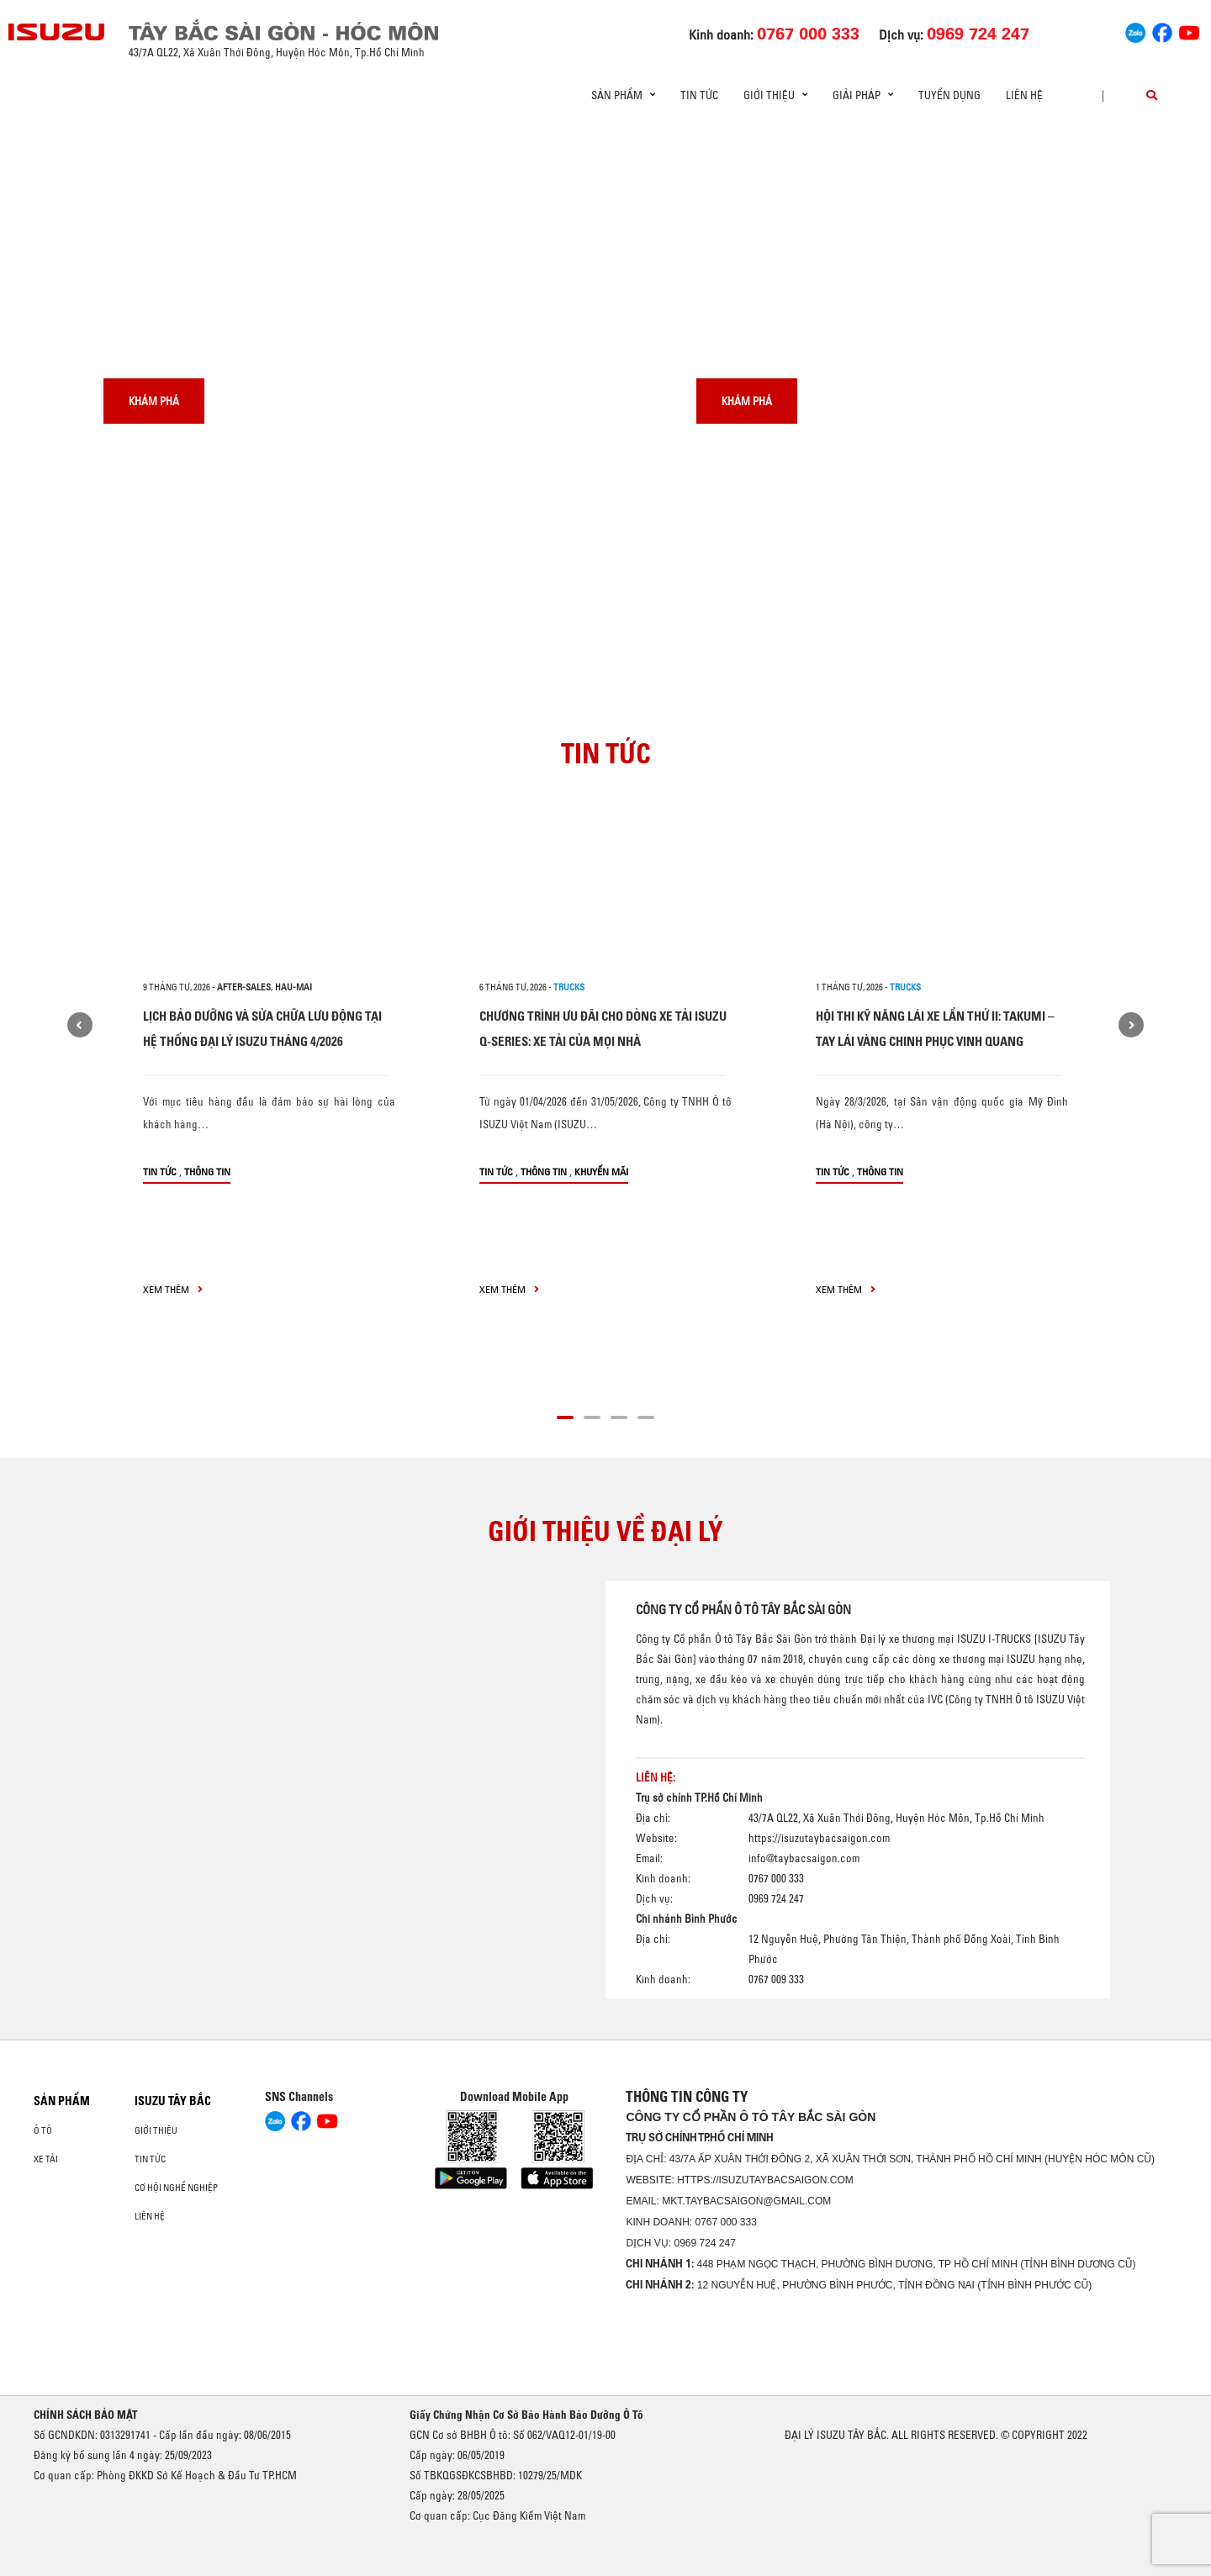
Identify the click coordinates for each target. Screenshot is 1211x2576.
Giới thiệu (156, 2130)
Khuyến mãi (601, 1171)
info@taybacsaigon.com (803, 1857)
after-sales (244, 987)
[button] (565, 1414)
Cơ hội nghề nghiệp (176, 2187)
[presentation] (47, 125)
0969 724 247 (704, 2243)
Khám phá (154, 401)
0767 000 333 (725, 2222)
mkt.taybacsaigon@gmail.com (746, 2201)
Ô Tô (43, 2130)
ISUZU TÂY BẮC (173, 2101)
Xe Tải (46, 2159)
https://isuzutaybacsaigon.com (819, 1837)
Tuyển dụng (949, 95)
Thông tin (207, 1171)
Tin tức (699, 95)
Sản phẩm (62, 2101)
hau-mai (293, 987)
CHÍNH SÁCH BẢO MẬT (86, 2414)
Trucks (568, 987)
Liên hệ (1024, 95)
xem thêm (173, 1289)
